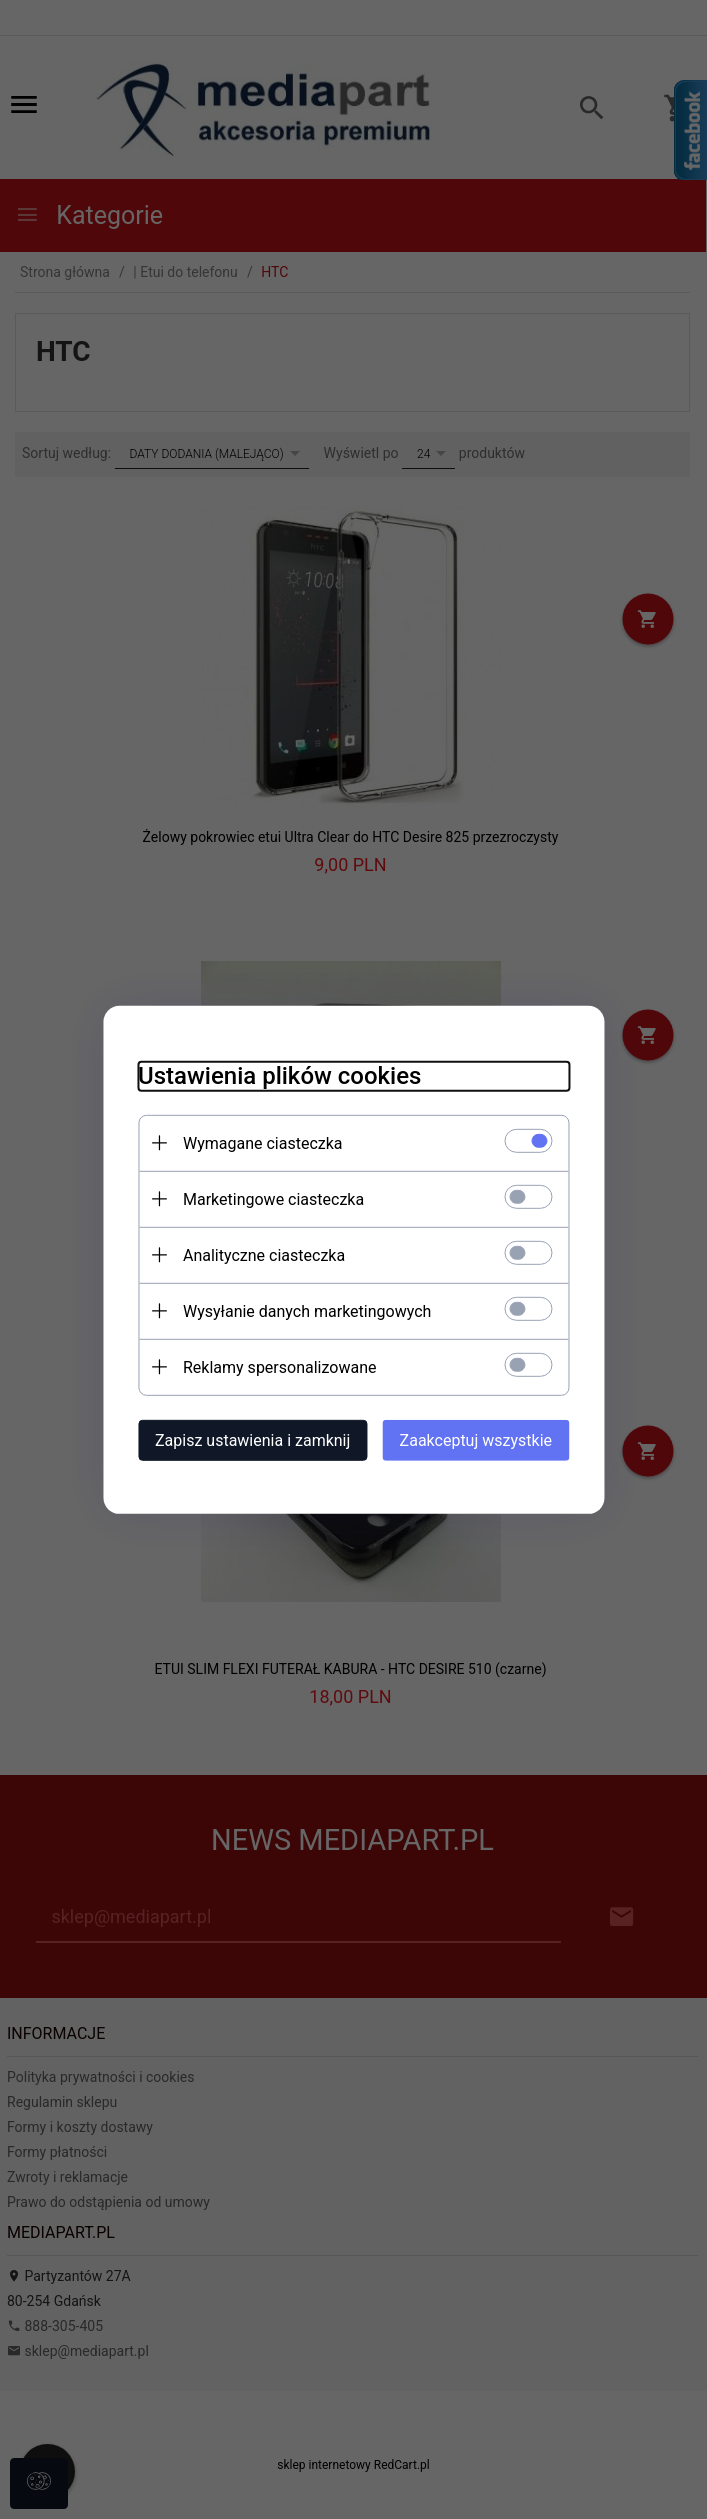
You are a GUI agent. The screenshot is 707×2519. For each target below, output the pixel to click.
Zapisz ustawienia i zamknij (238, 1438)
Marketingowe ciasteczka (259, 1197)
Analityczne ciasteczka (250, 1253)
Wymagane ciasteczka (249, 1141)
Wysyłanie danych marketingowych (293, 1309)
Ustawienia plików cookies (265, 1074)
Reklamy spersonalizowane (265, 1365)
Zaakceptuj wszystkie (490, 1438)
